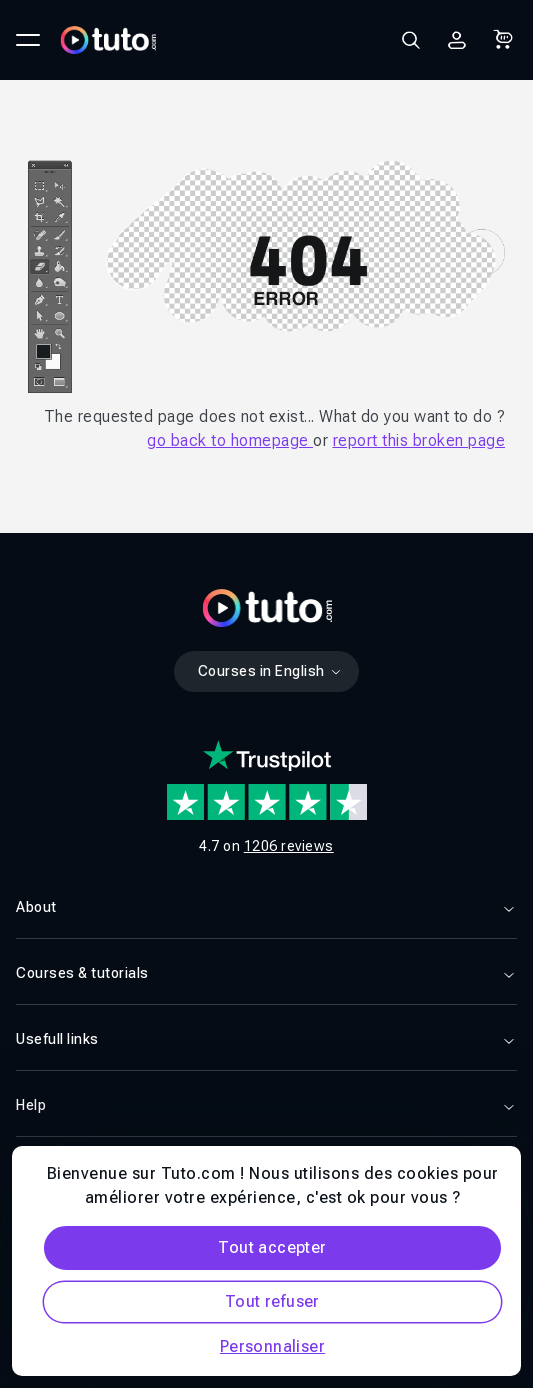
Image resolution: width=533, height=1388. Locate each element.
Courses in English (271, 671)
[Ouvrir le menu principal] (28, 40)
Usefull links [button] (266, 1039)
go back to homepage (230, 440)
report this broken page (419, 440)
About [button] (266, 907)
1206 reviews (289, 846)
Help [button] (266, 1105)
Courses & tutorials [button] (266, 973)
